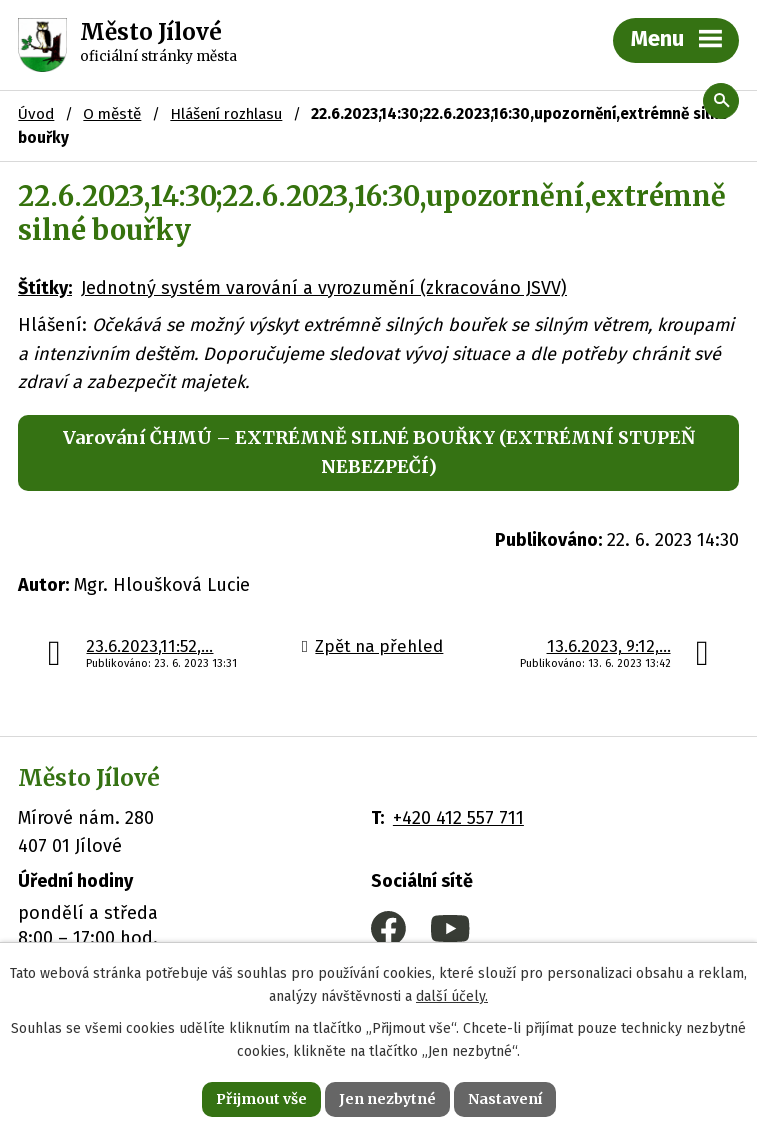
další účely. (452, 996)
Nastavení (505, 1099)
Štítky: (45, 288)
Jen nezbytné (387, 1099)
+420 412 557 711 (458, 818)
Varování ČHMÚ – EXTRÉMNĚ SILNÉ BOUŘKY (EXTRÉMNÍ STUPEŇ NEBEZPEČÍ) (379, 452)
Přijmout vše (261, 1099)
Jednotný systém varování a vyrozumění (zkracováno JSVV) (324, 288)
